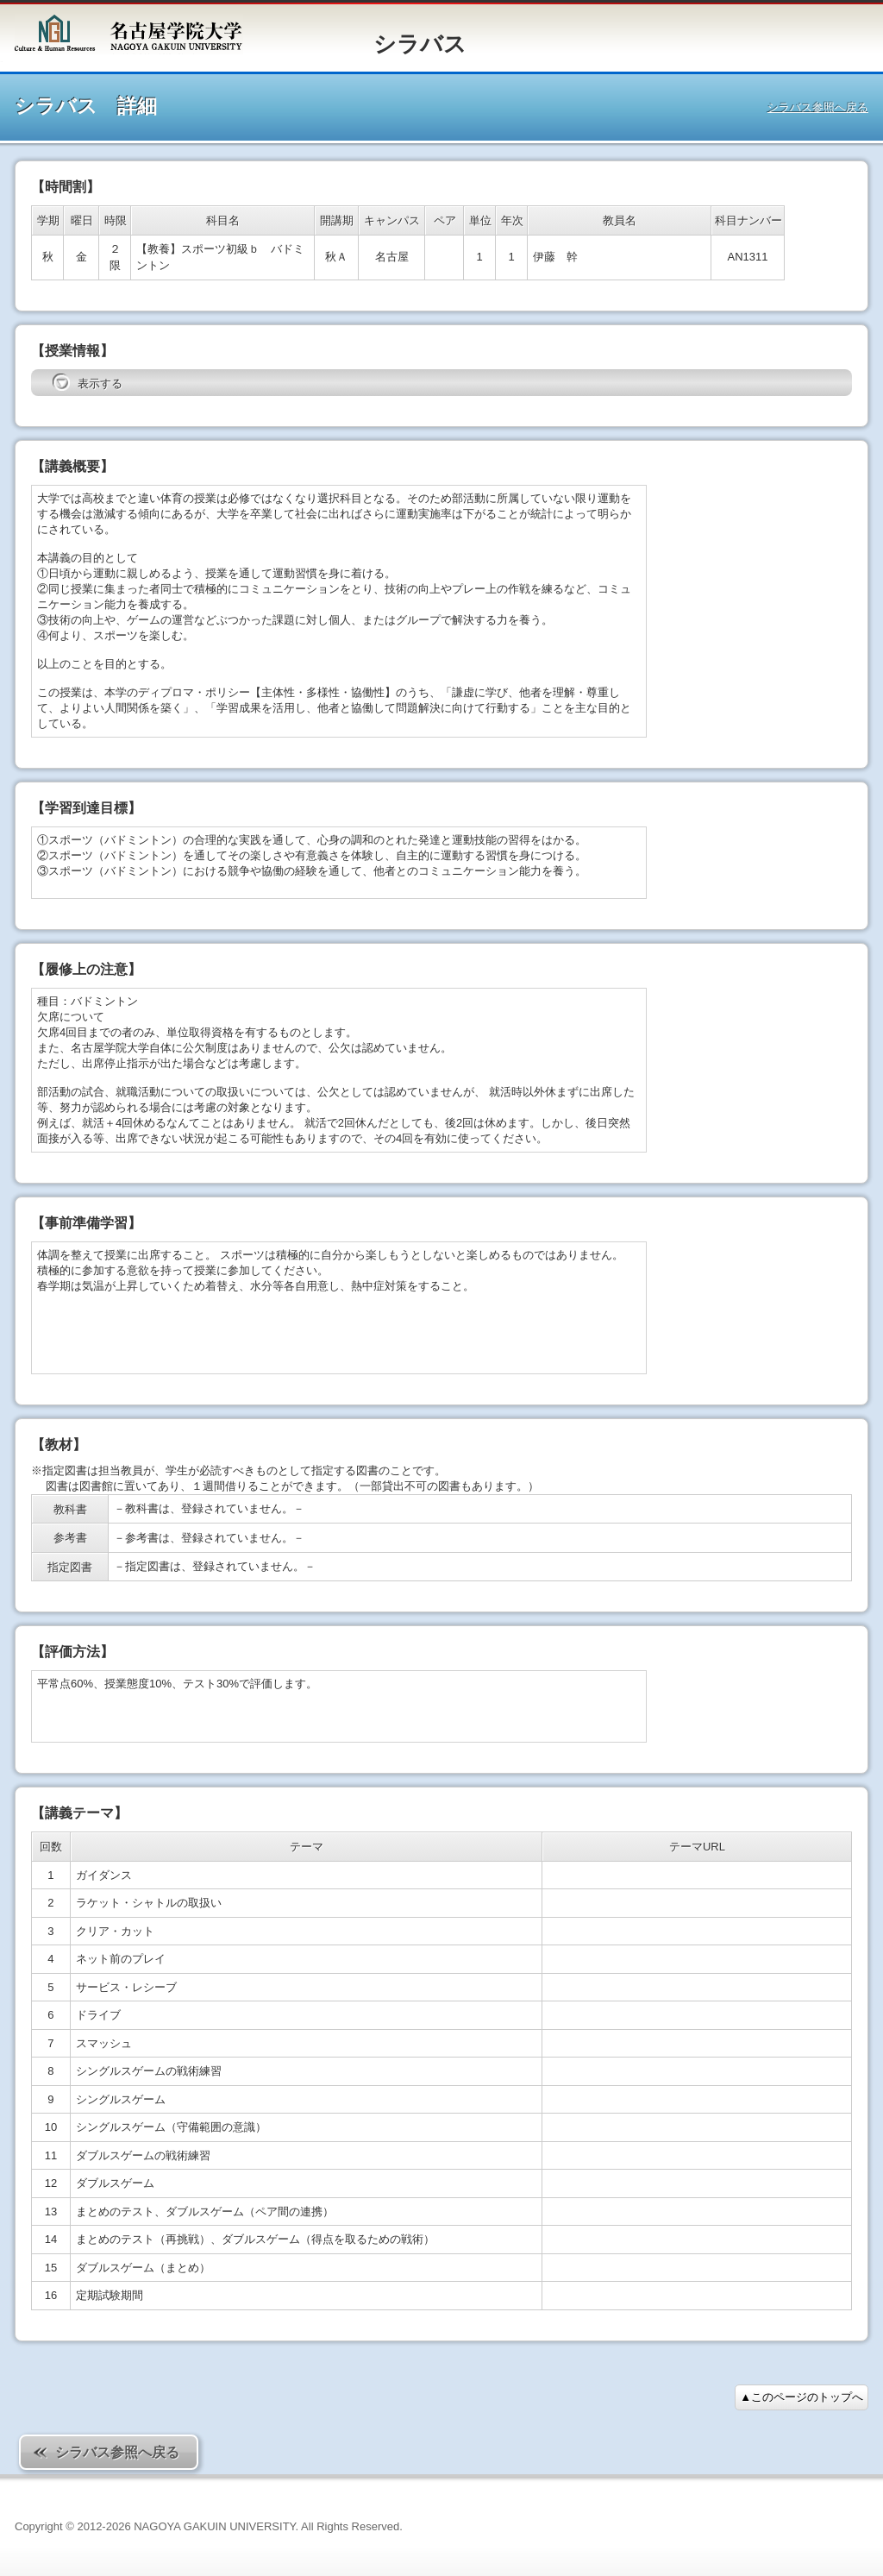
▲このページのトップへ (801, 2397)
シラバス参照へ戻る (817, 107)
